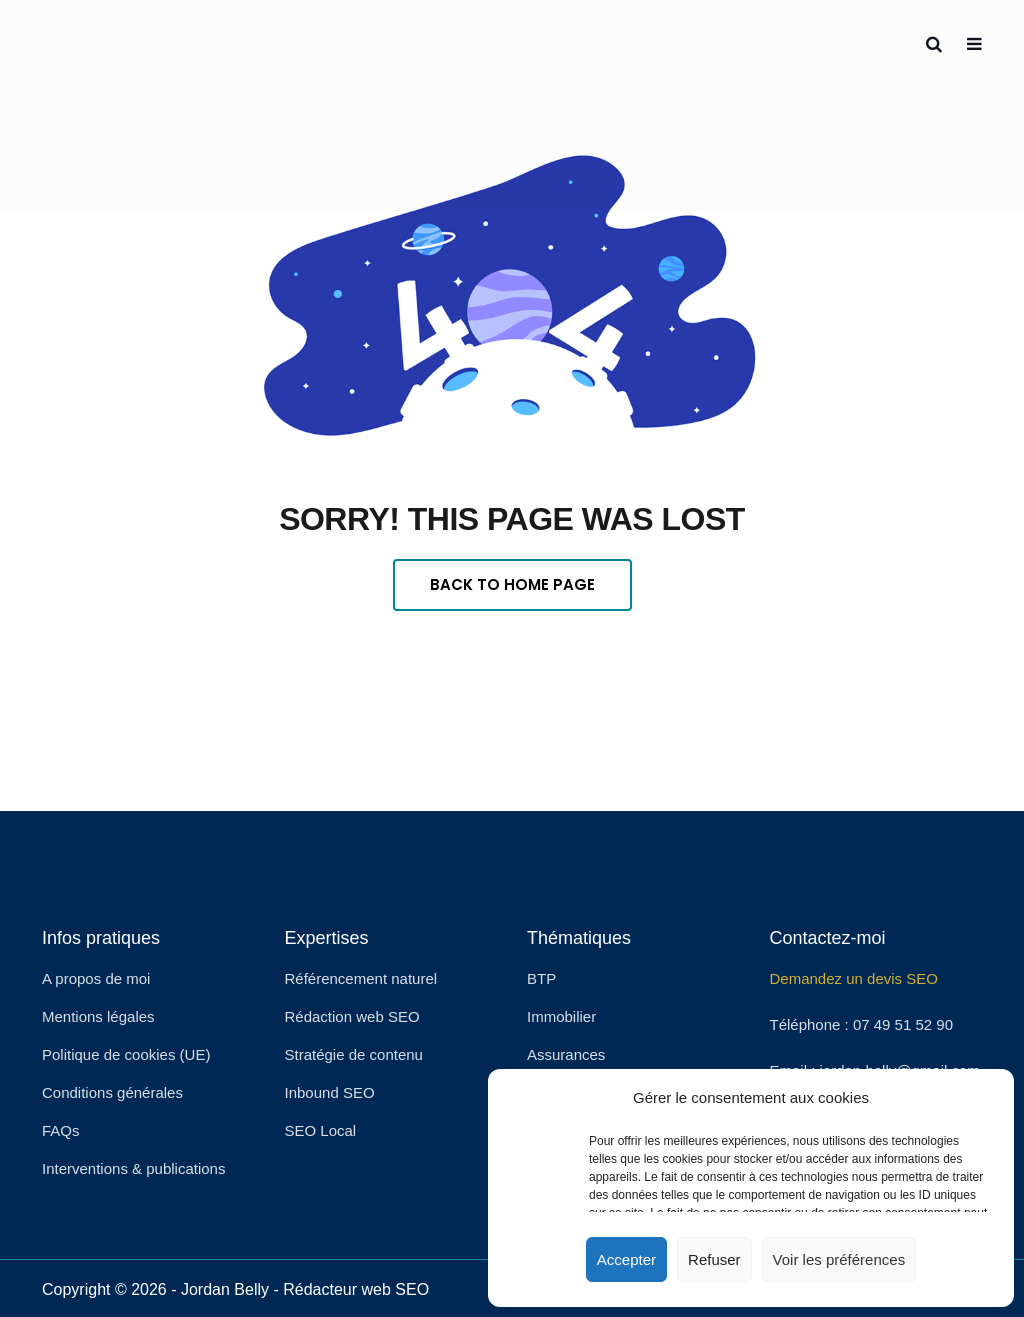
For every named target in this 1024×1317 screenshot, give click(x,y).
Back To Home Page (512, 584)
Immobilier (561, 1016)
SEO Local (321, 1130)
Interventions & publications (133, 1168)
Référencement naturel (361, 978)
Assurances (566, 1054)
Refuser (714, 1259)
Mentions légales (98, 1016)
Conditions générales (112, 1092)
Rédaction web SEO (352, 1016)
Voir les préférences (839, 1259)
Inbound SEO (330, 1092)
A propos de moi (96, 978)
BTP (541, 978)
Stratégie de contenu (354, 1054)
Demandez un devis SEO (854, 978)
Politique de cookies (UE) (126, 1054)
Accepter (626, 1259)
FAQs (61, 1130)
